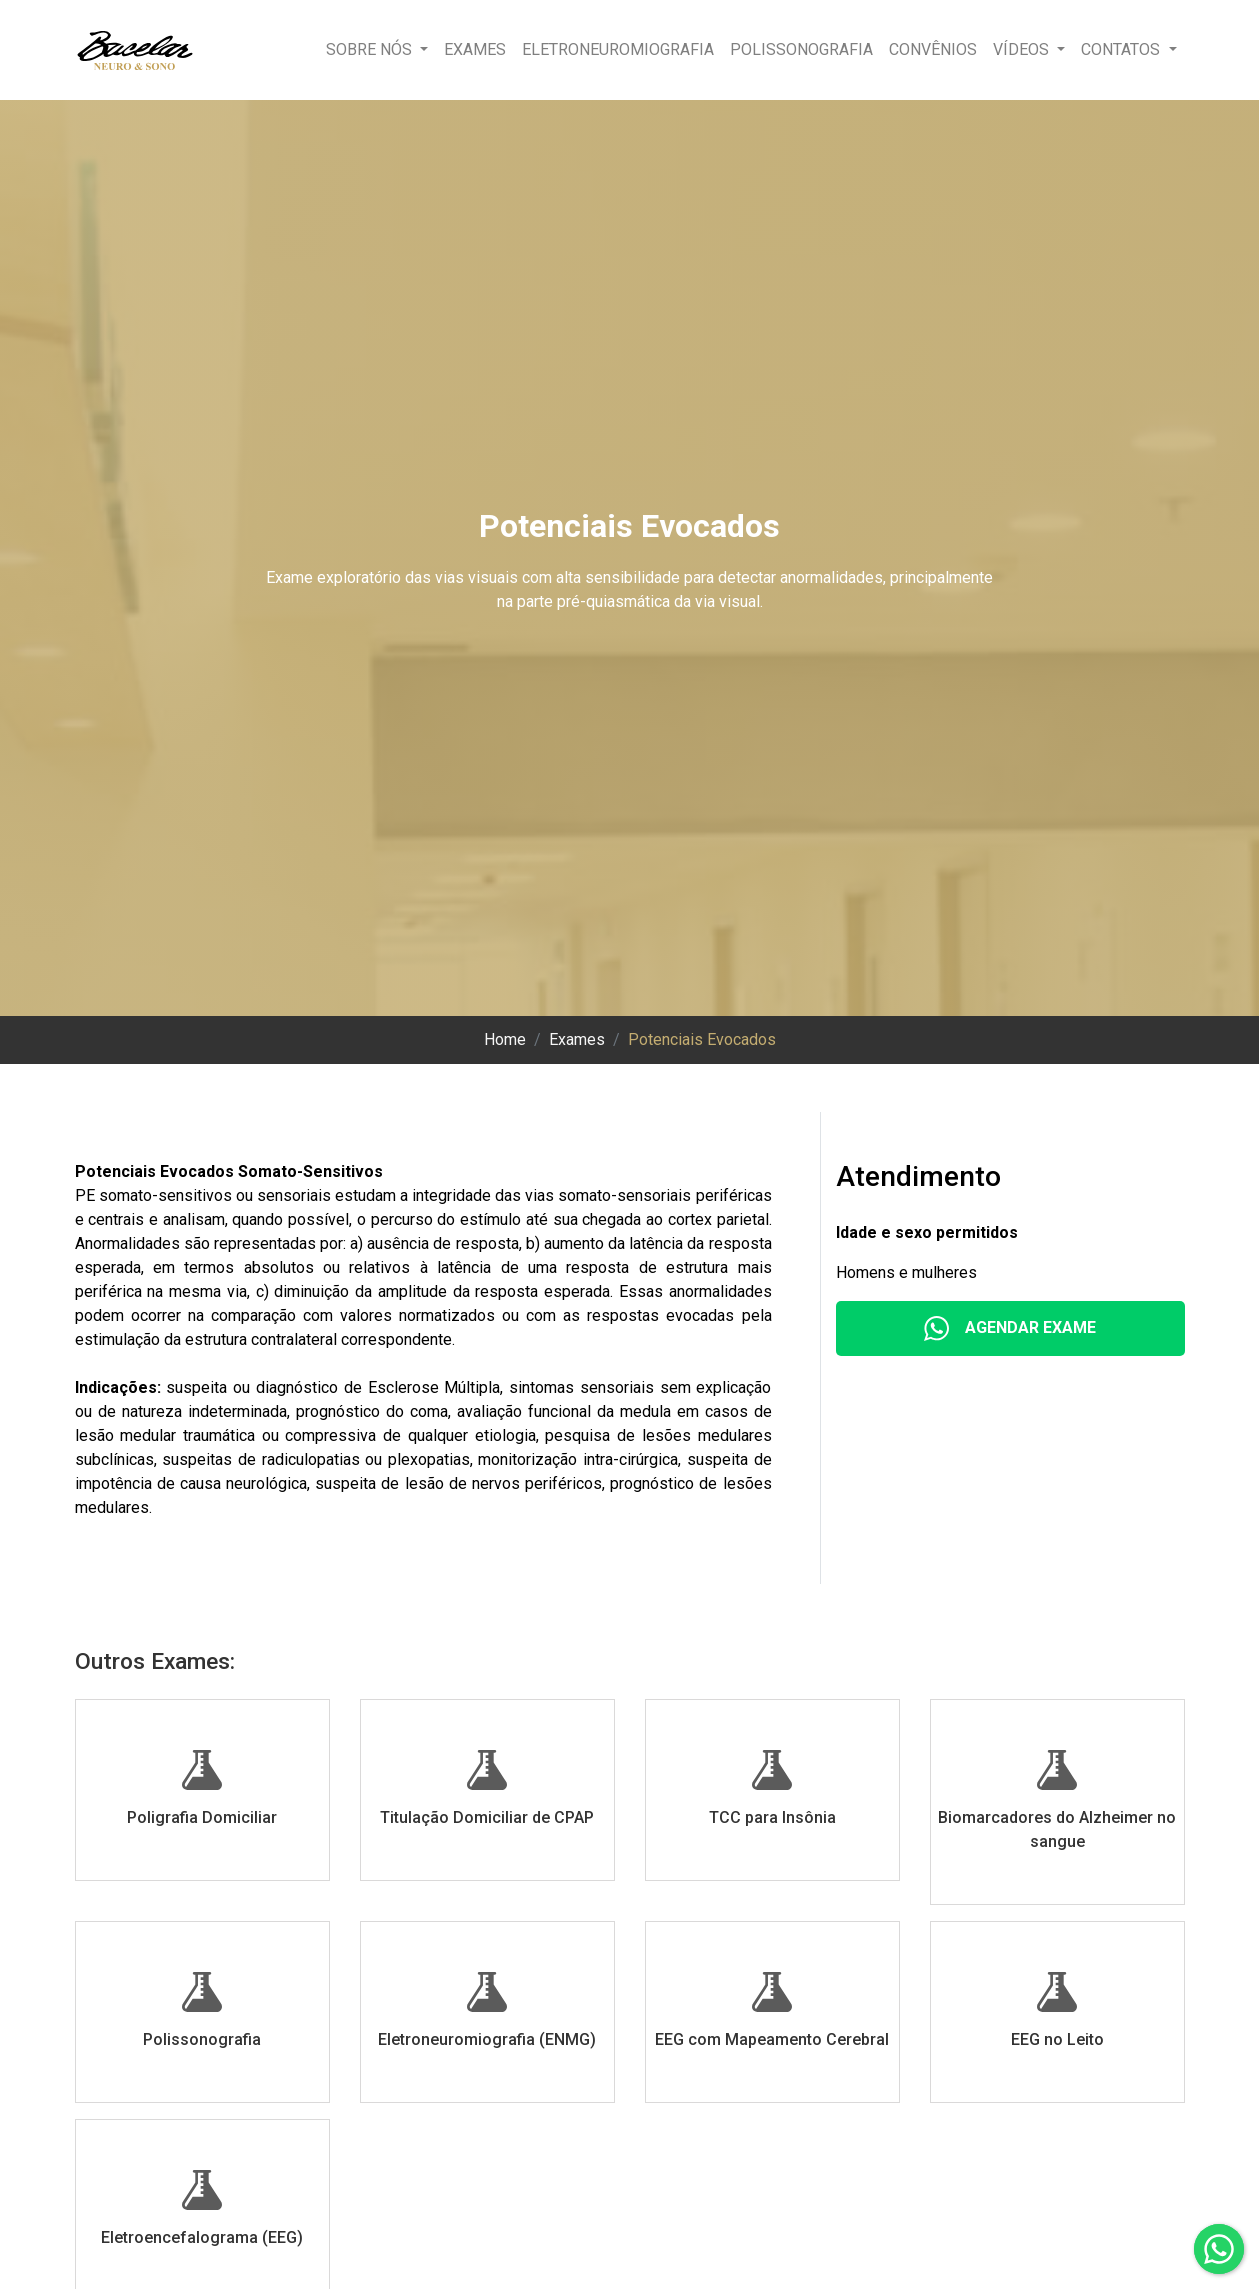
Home (505, 1039)
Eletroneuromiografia (618, 49)
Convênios (933, 49)
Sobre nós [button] (371, 49)
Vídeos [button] (1023, 49)
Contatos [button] (1122, 49)
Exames (475, 49)
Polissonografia (801, 49)
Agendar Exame (1010, 1328)
